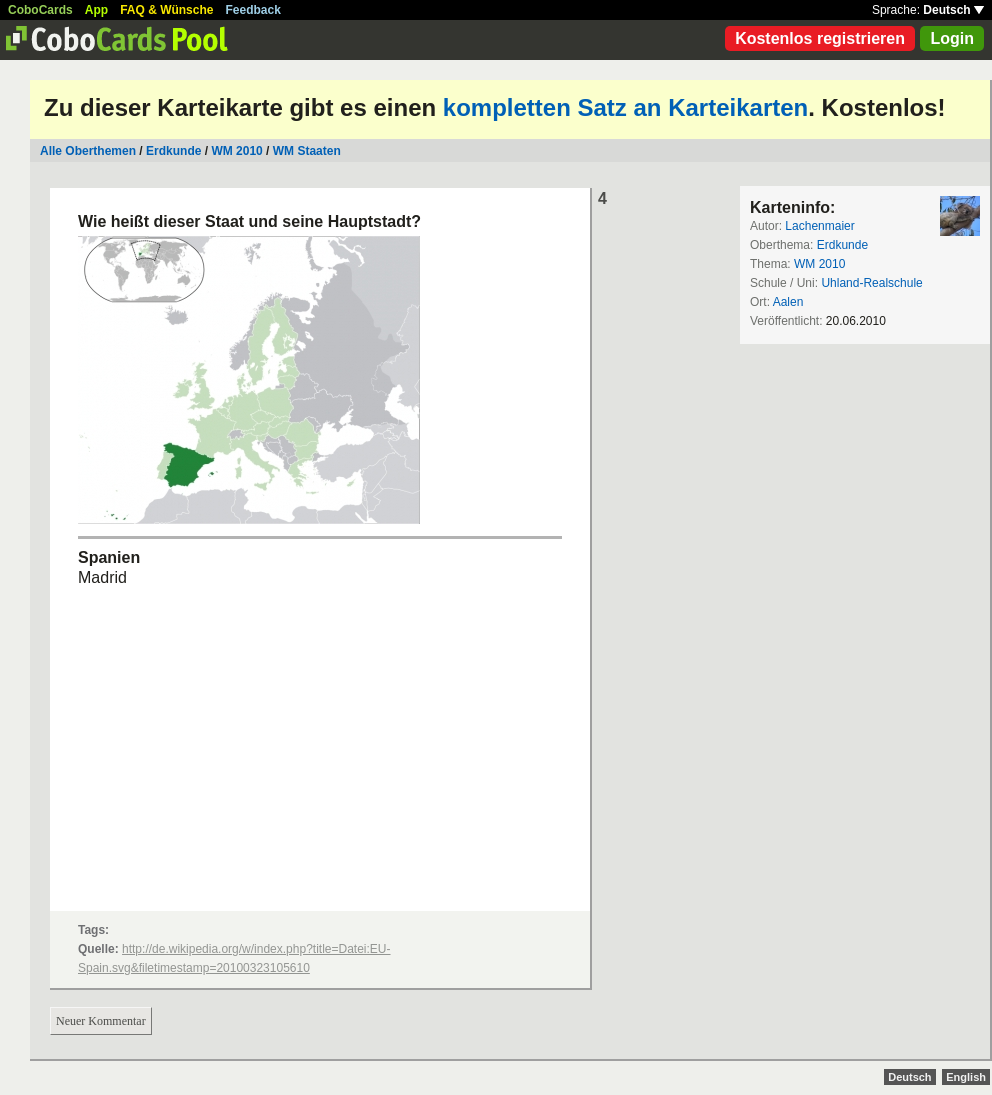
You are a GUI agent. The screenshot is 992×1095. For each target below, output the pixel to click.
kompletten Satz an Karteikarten (625, 107)
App (96, 10)
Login (952, 38)
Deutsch (953, 10)
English (966, 1077)
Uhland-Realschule (871, 283)
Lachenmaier (819, 226)
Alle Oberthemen (88, 151)
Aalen (788, 302)
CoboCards (40, 10)
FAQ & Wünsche (166, 10)
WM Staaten (307, 151)
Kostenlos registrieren (820, 38)
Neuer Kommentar (101, 1021)
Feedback (253, 10)
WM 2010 (236, 151)
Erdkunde (173, 151)
